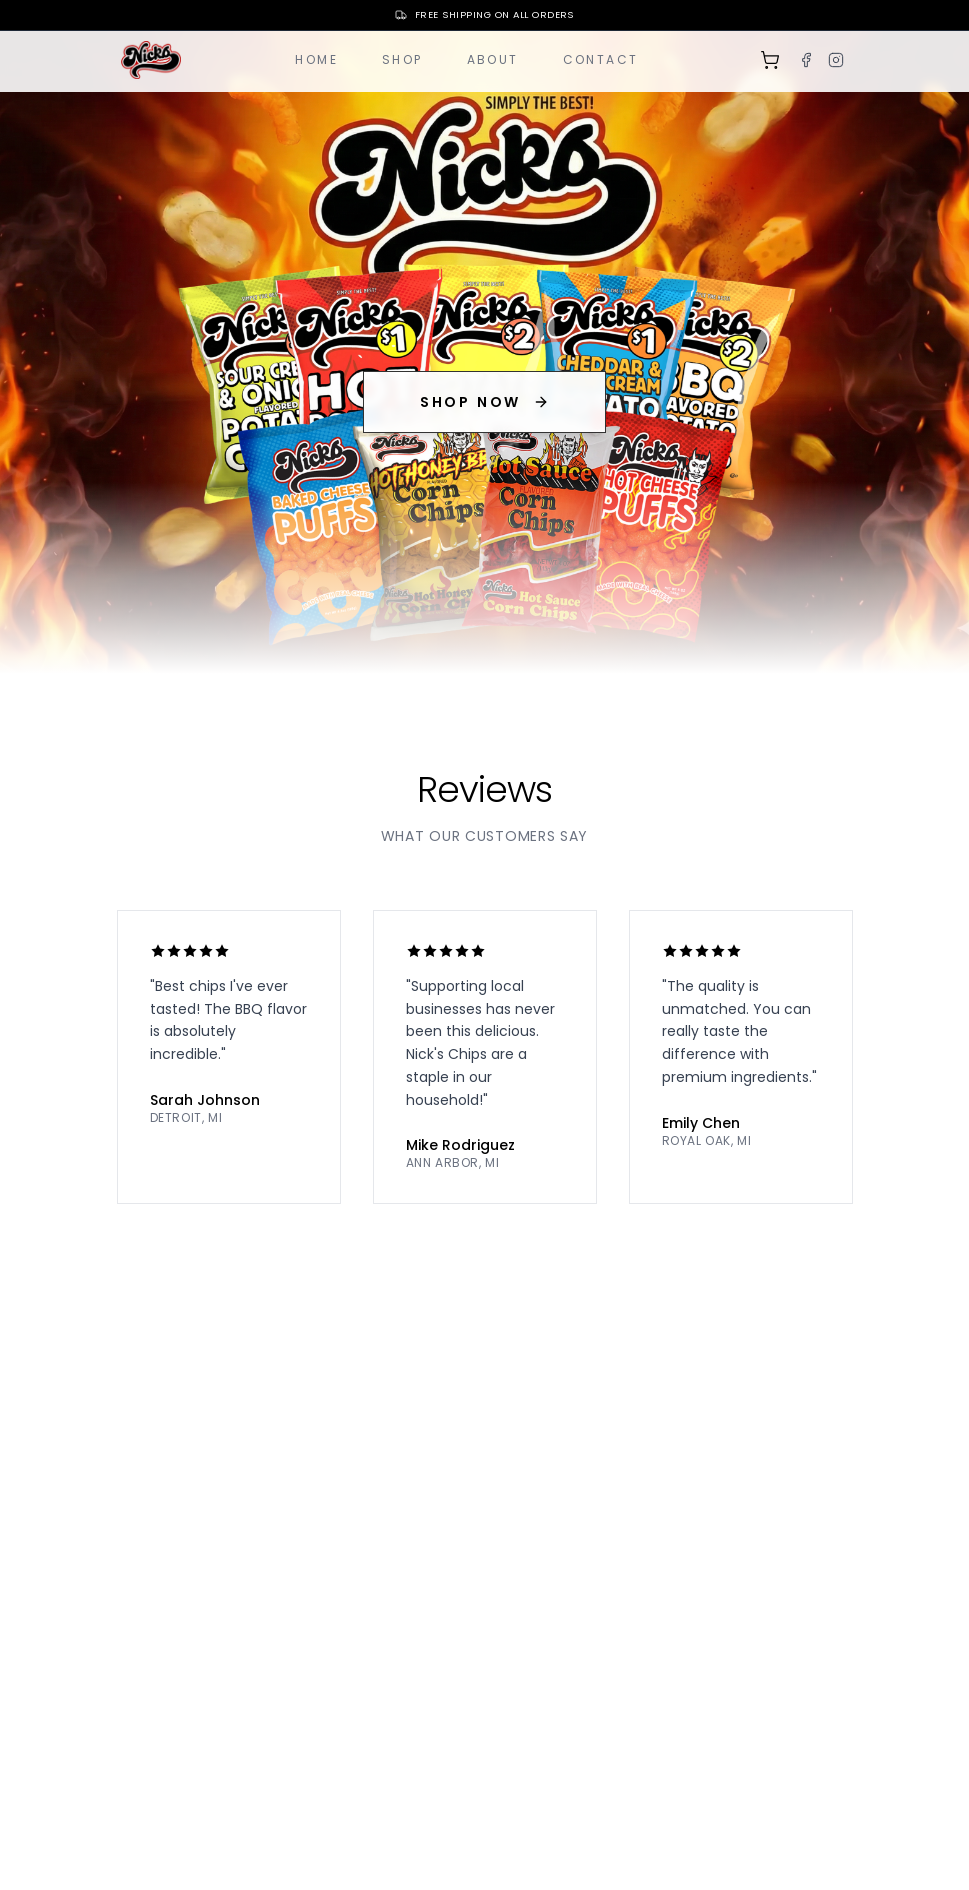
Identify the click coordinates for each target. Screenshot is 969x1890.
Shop (402, 59)
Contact (601, 59)
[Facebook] (806, 60)
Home (316, 59)
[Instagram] (836, 60)
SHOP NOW (484, 402)
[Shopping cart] (770, 60)
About (493, 59)
